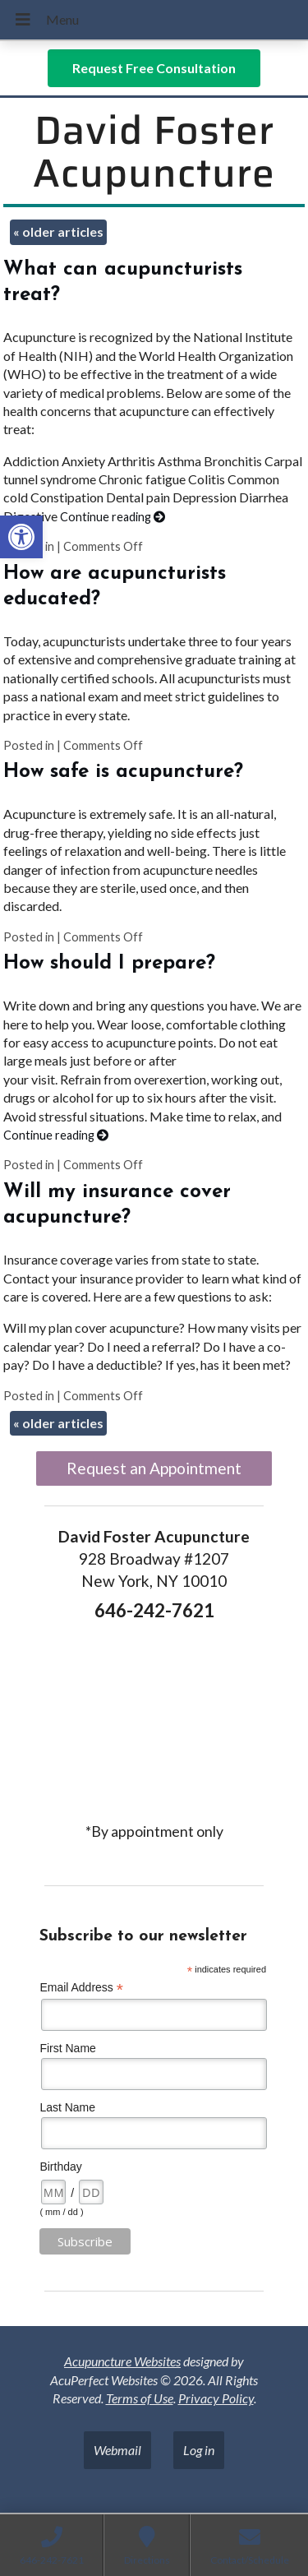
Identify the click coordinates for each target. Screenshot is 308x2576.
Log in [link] (198, 2450)
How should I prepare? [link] (109, 964)
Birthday (60, 2166)
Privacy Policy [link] (216, 2398)
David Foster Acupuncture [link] (154, 152)
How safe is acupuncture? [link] (123, 772)
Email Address (81, 1988)
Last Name (67, 2107)
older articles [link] (58, 231)
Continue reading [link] (112, 517)
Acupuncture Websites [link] (122, 2361)
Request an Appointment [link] (154, 1468)
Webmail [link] (117, 2450)
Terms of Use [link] (139, 2398)
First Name (67, 2048)
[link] (21, 537)
